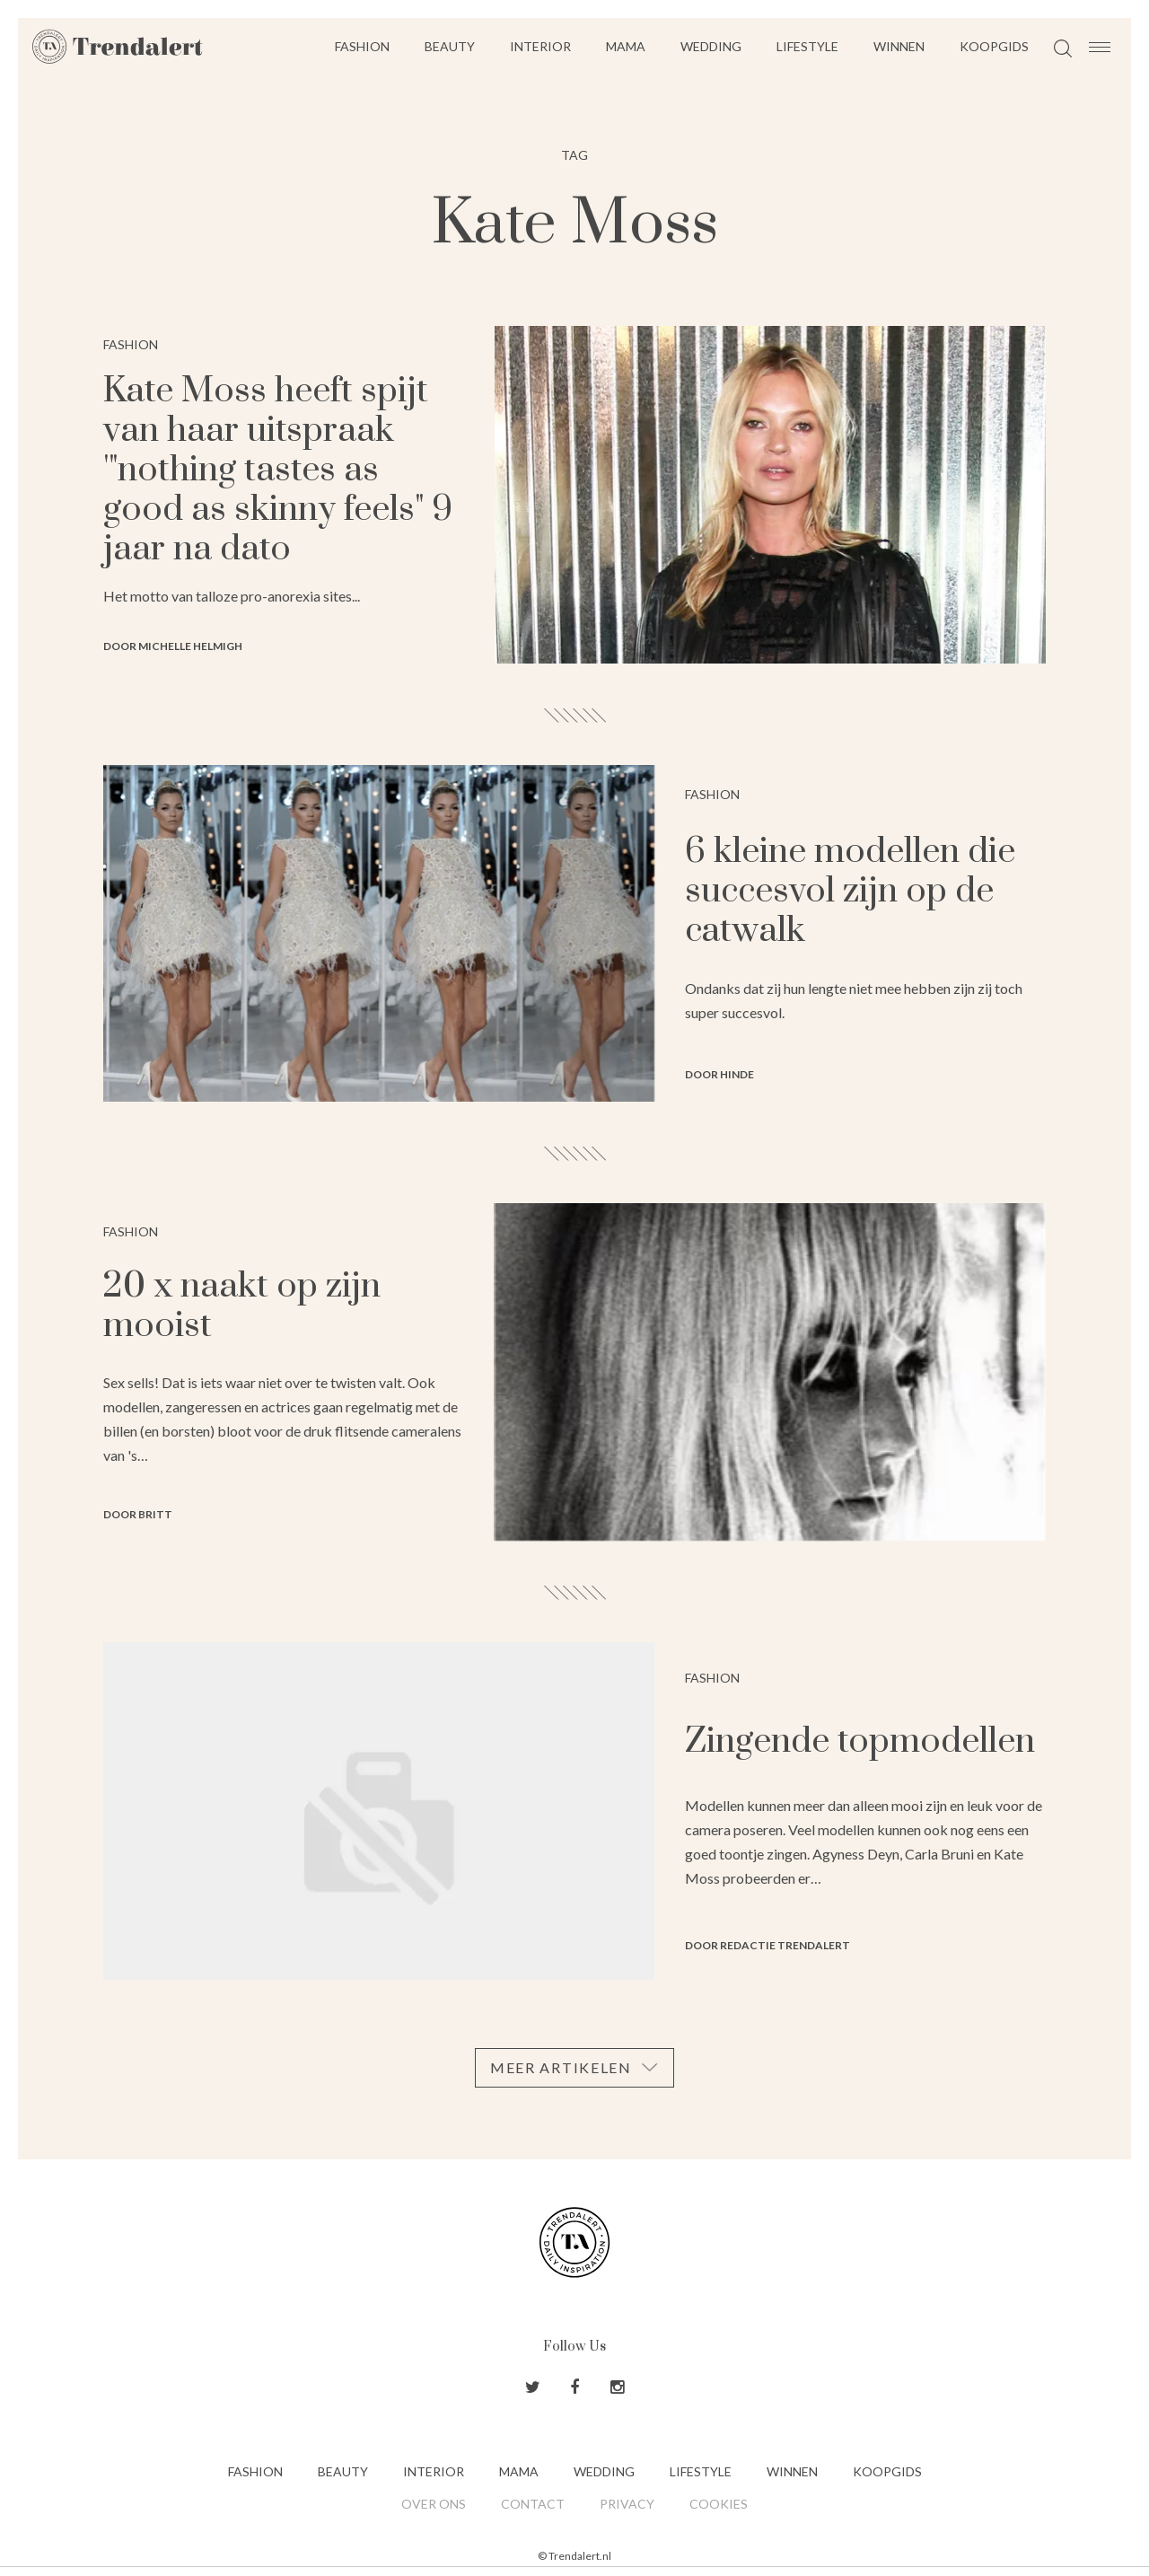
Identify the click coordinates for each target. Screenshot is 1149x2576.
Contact (533, 2503)
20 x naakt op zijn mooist (242, 1306)
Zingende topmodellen (860, 1741)
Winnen (899, 46)
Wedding (710, 46)
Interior (540, 46)
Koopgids (994, 46)
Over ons (433, 2503)
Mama (625, 46)
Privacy (627, 2503)
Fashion (362, 46)
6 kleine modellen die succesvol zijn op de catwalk (850, 891)
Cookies (718, 2503)
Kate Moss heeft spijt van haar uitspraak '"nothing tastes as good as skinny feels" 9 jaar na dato (277, 470)
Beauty (450, 46)
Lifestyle (807, 46)
